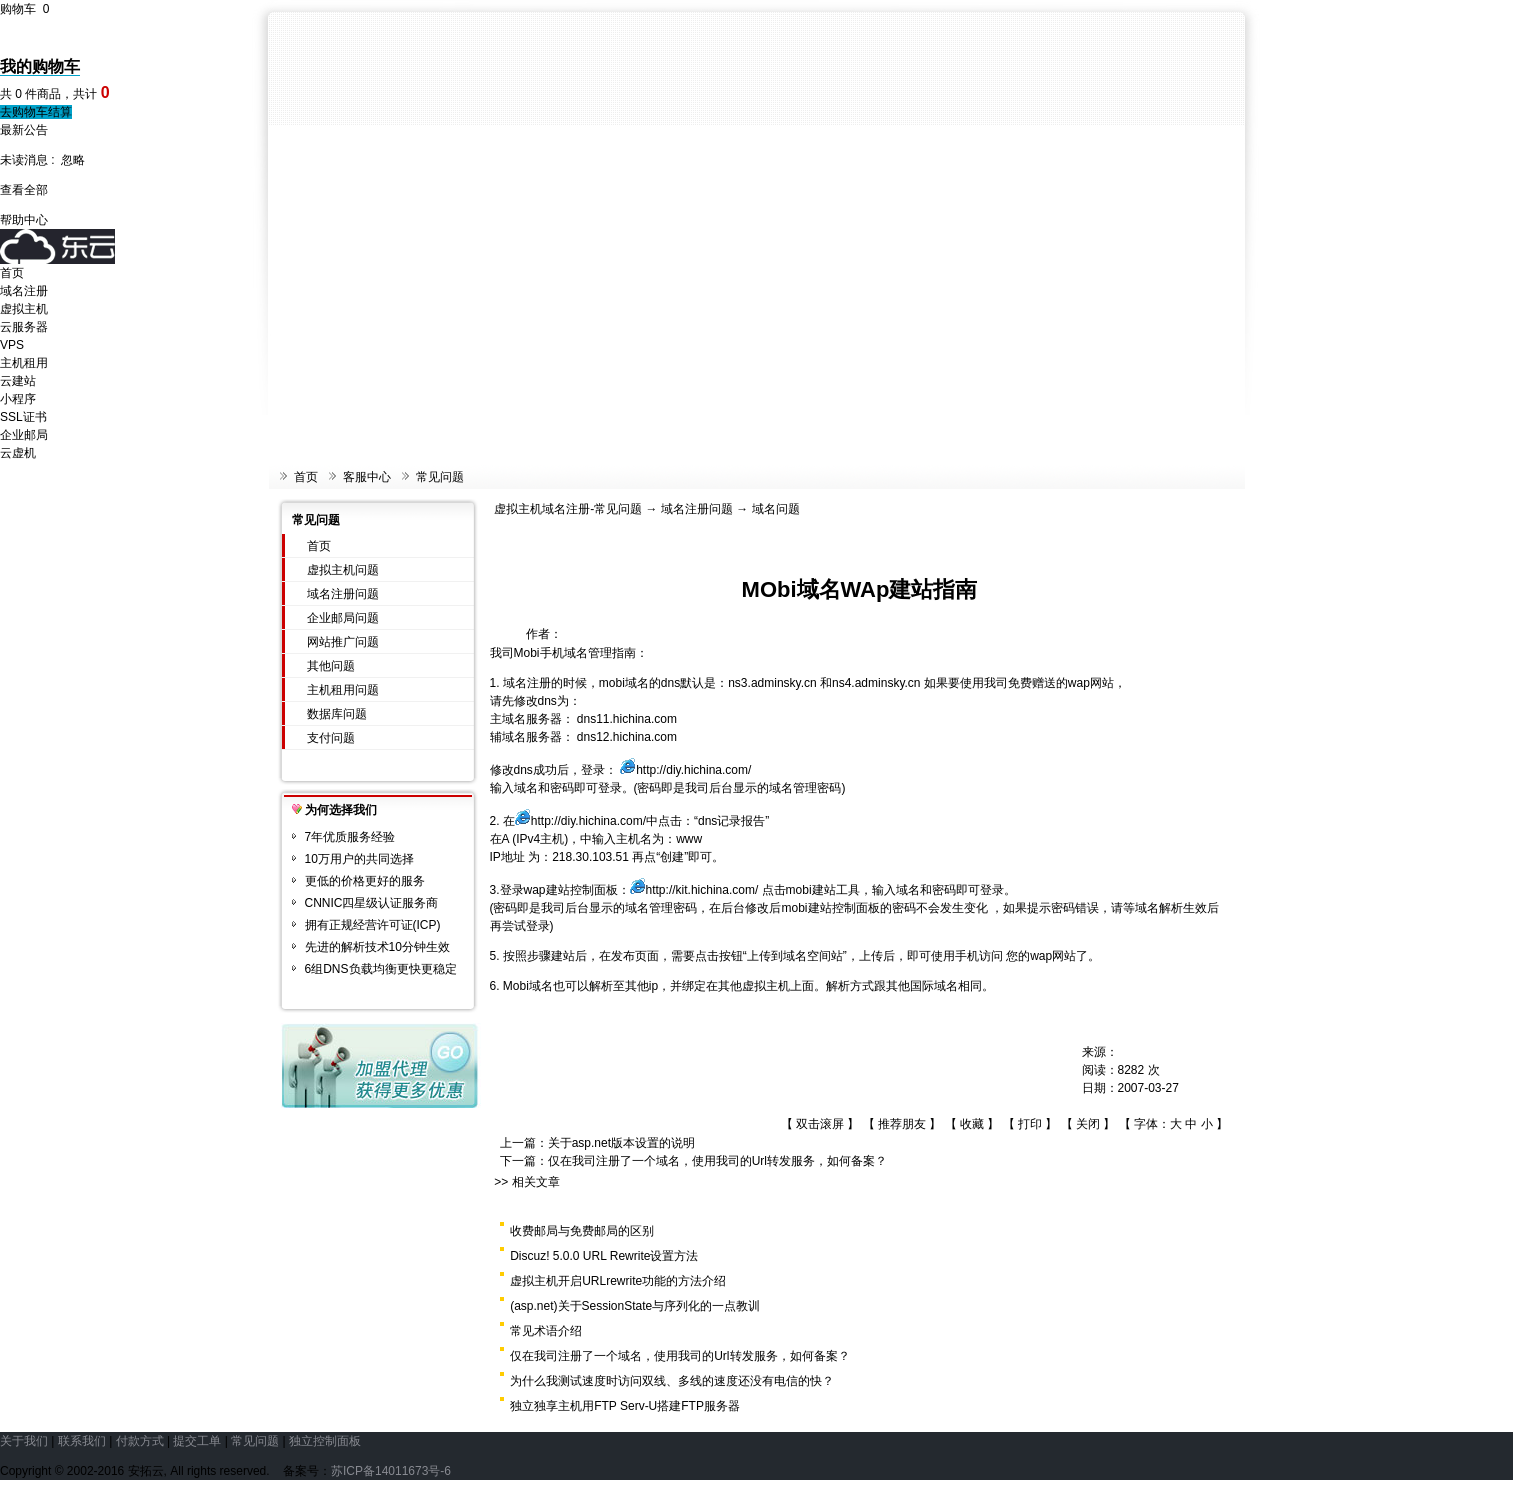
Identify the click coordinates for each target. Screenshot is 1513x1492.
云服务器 (24, 327)
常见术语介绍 (546, 1331)
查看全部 (24, 190)
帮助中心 (24, 220)
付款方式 (140, 1441)
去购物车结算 (36, 112)
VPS (12, 345)
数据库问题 (337, 714)
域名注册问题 (343, 594)
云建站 (18, 381)
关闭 (1088, 1124)
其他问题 (331, 666)
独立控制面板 (325, 1441)
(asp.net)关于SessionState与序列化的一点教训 (635, 1306)
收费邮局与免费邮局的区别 (582, 1231)
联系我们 (82, 1441)
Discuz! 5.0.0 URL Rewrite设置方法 (604, 1256)
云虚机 (18, 453)
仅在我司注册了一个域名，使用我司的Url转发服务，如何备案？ (717, 1161)
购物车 (24, 9)
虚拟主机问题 (343, 570)
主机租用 (24, 363)
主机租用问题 (343, 690)
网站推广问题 (343, 642)
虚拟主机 (24, 309)
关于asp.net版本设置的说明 (621, 1143)
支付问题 (331, 738)
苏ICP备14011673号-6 (391, 1471)
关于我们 (24, 1441)
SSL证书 (23, 417)
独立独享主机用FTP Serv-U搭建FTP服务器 (625, 1406)
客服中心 (367, 477)
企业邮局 (24, 435)
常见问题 (440, 477)
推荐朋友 (902, 1124)
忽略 (73, 160)
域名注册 (24, 291)
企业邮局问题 (343, 618)
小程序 (18, 399)
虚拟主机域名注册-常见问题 (568, 509)
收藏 (972, 1124)
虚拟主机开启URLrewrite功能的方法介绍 (618, 1281)
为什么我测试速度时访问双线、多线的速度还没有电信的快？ (672, 1381)
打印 (1030, 1124)
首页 (12, 273)
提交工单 (197, 1441)
